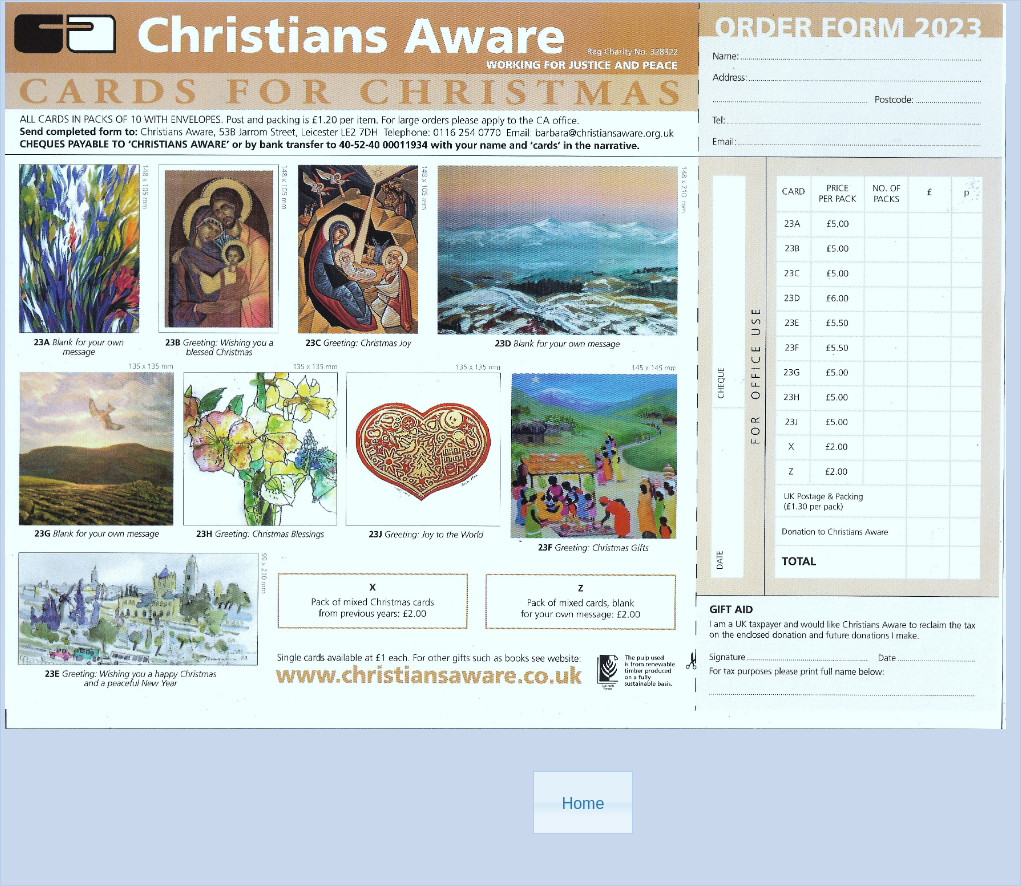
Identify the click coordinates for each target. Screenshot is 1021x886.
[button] (583, 802)
